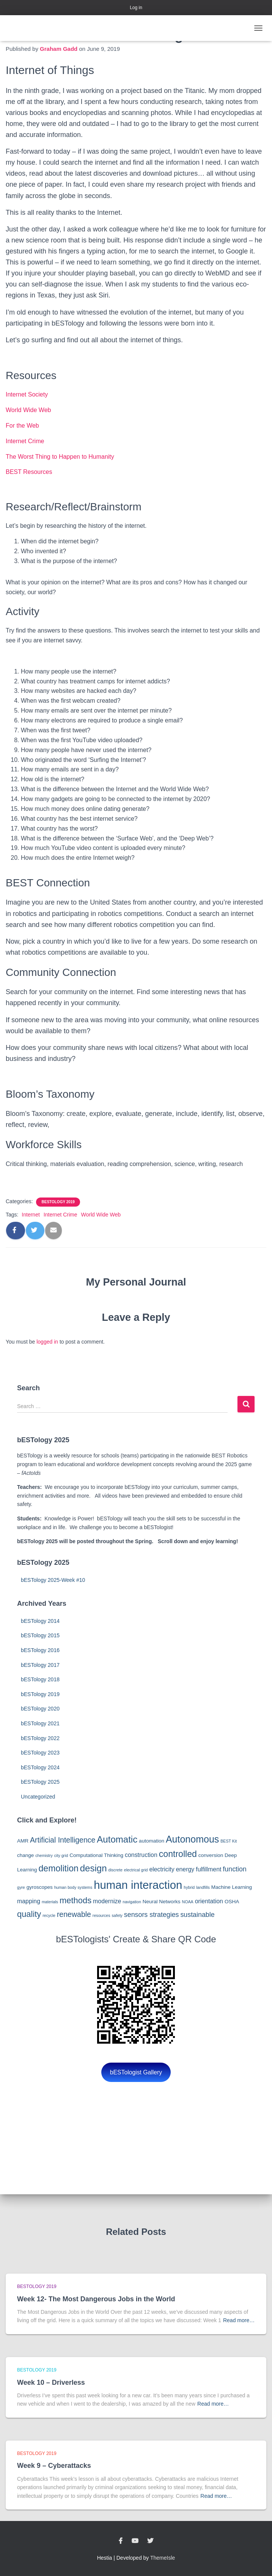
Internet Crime (25, 441)
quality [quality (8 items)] (29, 1914)
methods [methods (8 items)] (75, 1900)
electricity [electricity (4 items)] (161, 1869)
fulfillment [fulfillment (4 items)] (208, 1869)
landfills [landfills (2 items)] (203, 1887)
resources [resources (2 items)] (101, 1915)
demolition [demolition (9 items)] (59, 1868)
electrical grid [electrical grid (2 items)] (136, 1870)
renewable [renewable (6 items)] (74, 1914)
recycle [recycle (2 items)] (48, 1915)
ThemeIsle (162, 2558)
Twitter (150, 2541)
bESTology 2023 (40, 1753)
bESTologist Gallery (136, 2072)
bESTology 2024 (40, 1767)
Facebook (120, 2541)
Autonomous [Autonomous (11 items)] (192, 1839)
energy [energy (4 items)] (185, 1869)
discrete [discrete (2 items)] (115, 1870)
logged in (47, 1342)
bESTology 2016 (40, 1650)
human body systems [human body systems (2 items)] (73, 1887)
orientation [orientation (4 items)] (209, 1901)
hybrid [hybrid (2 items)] (189, 1887)
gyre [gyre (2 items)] (21, 1887)
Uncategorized (38, 1797)
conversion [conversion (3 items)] (210, 1855)
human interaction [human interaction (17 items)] (138, 1885)
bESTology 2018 (40, 1679)
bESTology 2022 (40, 1738)
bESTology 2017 (40, 1665)
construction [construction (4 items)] (141, 1855)
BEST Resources (29, 472)
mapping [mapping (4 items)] (28, 1901)
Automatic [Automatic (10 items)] (117, 1839)
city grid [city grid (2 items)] (61, 1855)
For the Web (22, 425)
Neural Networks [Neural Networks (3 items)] (162, 1901)
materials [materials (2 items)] (50, 1901)
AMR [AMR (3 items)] (22, 1841)
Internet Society (27, 394)
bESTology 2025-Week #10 (53, 1580)
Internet (30, 1215)
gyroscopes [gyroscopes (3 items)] (40, 1887)
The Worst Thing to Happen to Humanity (60, 456)
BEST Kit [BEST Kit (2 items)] (228, 1841)
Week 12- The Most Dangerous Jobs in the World (96, 2299)
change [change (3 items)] (25, 1855)
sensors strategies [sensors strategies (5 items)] (151, 1914)
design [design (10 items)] (93, 1868)
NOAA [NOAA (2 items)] (187, 1901)
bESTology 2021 (40, 1723)
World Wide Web (28, 410)
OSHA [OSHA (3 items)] (232, 1901)
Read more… (239, 2320)
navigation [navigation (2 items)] (132, 1901)
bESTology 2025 (40, 1782)
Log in (136, 7)
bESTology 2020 (40, 1709)
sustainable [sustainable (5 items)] (197, 1914)
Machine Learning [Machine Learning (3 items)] (231, 1887)
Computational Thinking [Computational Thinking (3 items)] (96, 1855)
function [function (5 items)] (234, 1869)
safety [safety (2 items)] (117, 1915)
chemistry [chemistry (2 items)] (44, 1855)
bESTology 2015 (40, 1635)
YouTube (135, 2541)
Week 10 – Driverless (51, 2382)
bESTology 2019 (57, 1202)
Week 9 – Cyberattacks (54, 2465)
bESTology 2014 (40, 1621)
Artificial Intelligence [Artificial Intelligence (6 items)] (62, 1840)
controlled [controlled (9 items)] (178, 1854)
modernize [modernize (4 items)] (107, 1901)
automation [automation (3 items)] (151, 1841)
